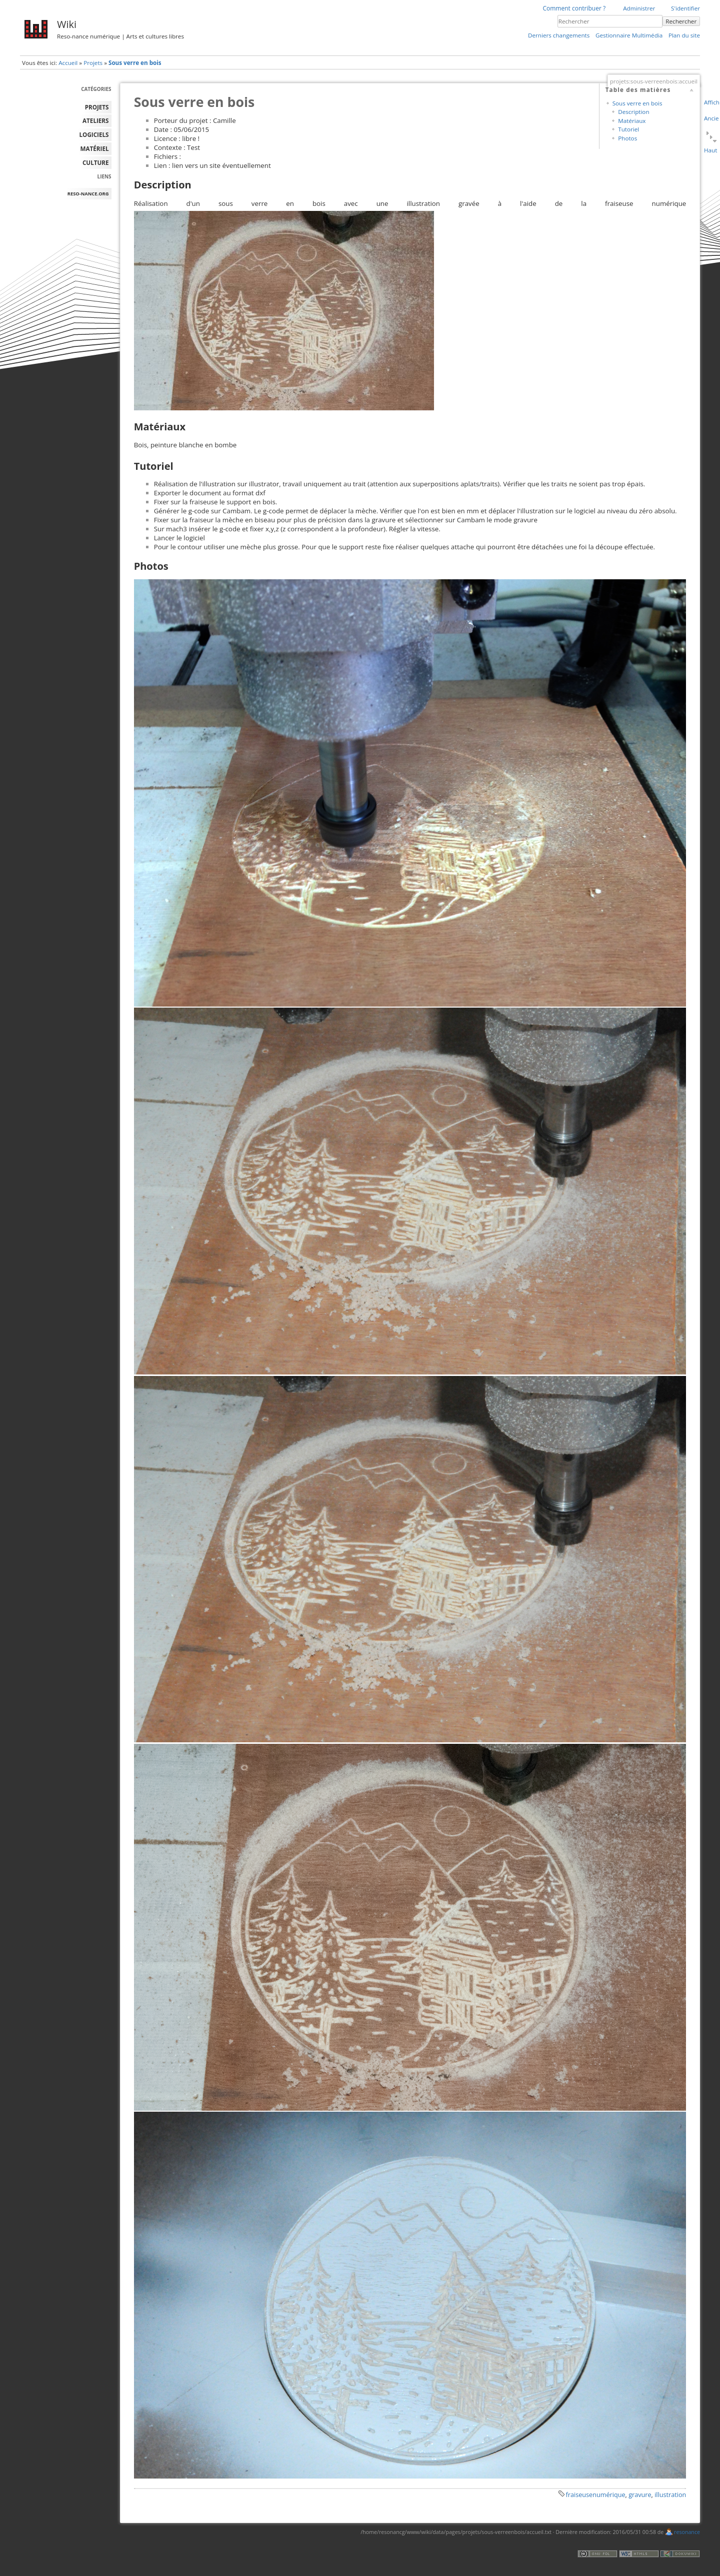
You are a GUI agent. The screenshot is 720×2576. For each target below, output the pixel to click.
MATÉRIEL (94, 148)
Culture (95, 162)
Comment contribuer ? (574, 8)
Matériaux (632, 120)
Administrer (639, 8)
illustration (670, 2494)
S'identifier (685, 8)
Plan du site (684, 35)
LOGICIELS (94, 134)
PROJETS (97, 107)
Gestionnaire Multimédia (629, 35)
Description (633, 111)
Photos (627, 138)
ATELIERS (95, 120)
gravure (639, 2494)
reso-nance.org (88, 193)
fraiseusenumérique (596, 2494)
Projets (93, 62)
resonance (687, 2532)
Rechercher (681, 21)
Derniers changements (559, 35)
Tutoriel (628, 129)
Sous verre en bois (135, 62)
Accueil (68, 62)
